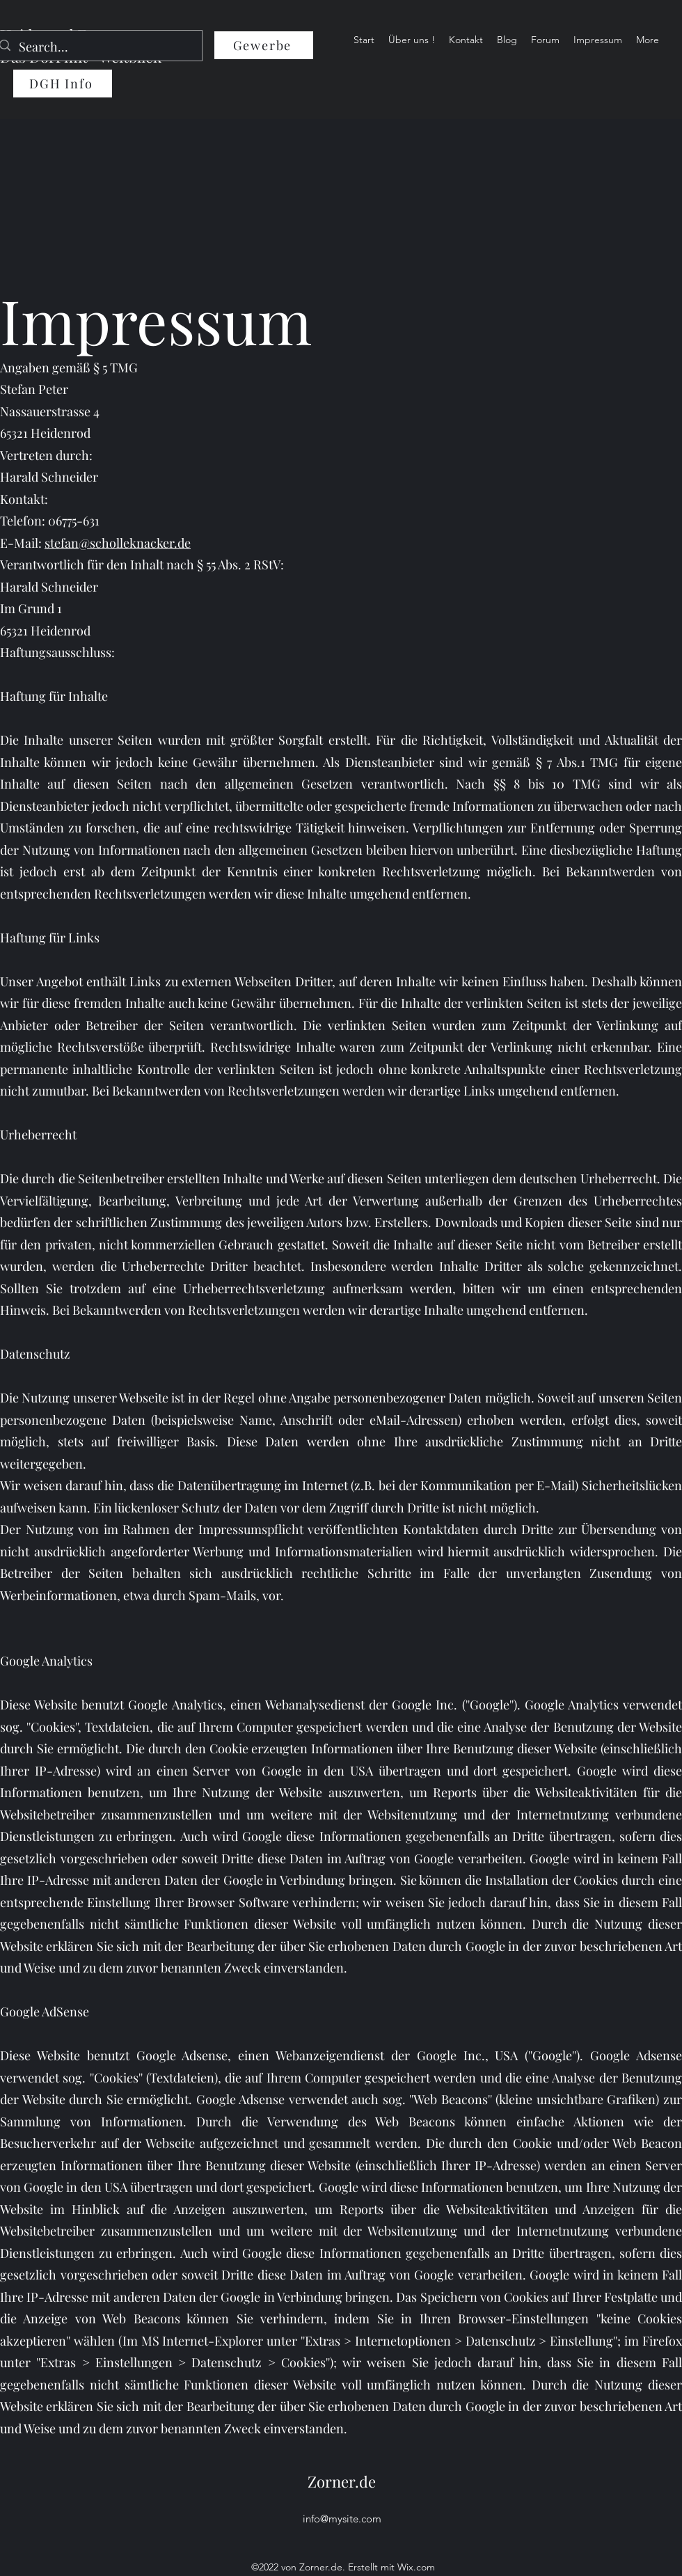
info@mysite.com (342, 2518)
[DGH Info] (62, 83)
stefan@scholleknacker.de (118, 543)
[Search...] (96, 47)
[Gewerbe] (263, 45)
